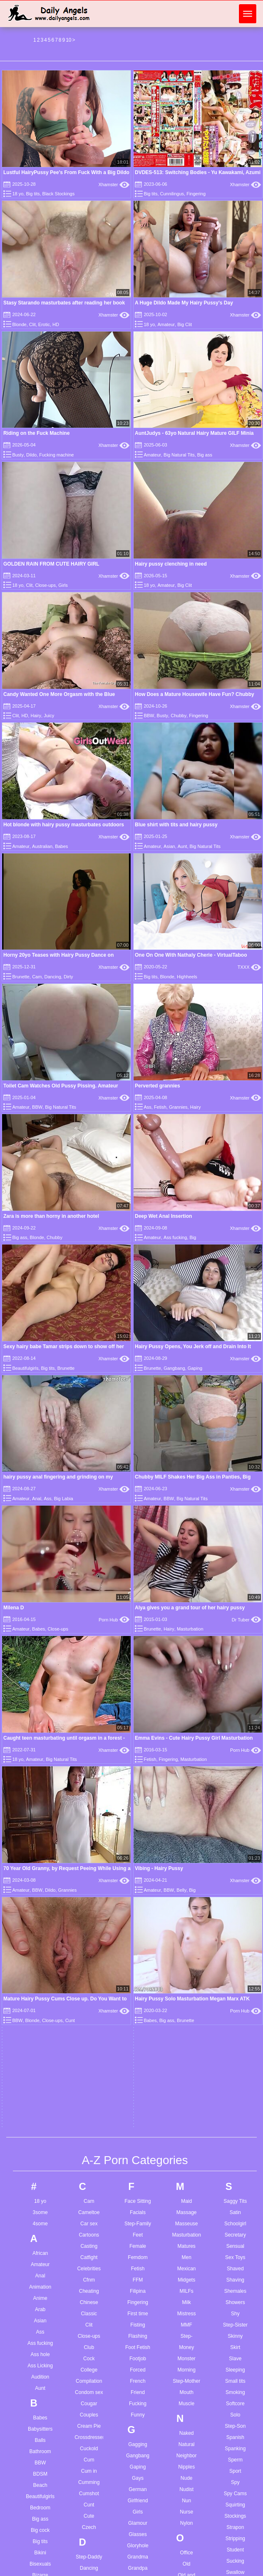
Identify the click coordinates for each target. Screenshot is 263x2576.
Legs (137, 2426)
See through (185, 2532)
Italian (137, 2236)
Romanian (186, 2300)
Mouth (186, 1754)
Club (89, 1709)
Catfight (88, 1619)
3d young (36, 2543)
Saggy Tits (235, 1563)
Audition (40, 1739)
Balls (40, 1802)
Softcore (235, 1765)
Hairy (35, 715)
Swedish (235, 1945)
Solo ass (181, 2566)
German (137, 1851)
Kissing (138, 2318)
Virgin (235, 2270)
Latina (138, 2415)
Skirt (235, 1709)
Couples (89, 1777)
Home (137, 2094)
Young (235, 2419)
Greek (138, 1952)
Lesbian (137, 2438)
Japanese (138, 2266)
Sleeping (235, 1732)
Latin (137, 2404)
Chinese (89, 1664)
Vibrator (235, 2248)
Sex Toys (235, 1619)
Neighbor (186, 1817)
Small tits (235, 1743)
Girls (63, 585)
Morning (186, 1732)
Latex (138, 2393)
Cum (89, 1822)
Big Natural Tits (179, 454)
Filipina (138, 1653)
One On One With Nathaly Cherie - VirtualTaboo (191, 955)
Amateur (166, 324)
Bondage (40, 1982)
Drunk (89, 2065)
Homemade (138, 2106)
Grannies (178, 1107)
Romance (186, 2289)
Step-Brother (40, 2038)
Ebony (89, 2106)
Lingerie (138, 2460)
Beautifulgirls (25, 1368)
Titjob (235, 2065)
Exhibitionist (89, 2173)
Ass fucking (175, 1237)
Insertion (137, 2214)
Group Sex (137, 1964)
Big (192, 1237)
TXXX (249, 967)
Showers (235, 1664)
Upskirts (235, 2218)
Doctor (89, 2009)
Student (235, 1912)
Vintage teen (235, 2532)
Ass (147, 1107)
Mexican (186, 1630)
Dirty (68, 976)
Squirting (235, 1867)
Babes (61, 846)
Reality (186, 2244)
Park (186, 2057)
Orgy (186, 1960)
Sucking (235, 1923)
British (40, 2027)
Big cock (40, 1892)
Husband (138, 2162)
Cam (37, 976)
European (89, 2162)
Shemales (235, 1653)
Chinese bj (86, 2543)
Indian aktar (136, 2532)
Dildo (31, 454)
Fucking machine (56, 454)
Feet (138, 1597)
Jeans (137, 2277)
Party (186, 2079)
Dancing (52, 976)
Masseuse (186, 1585)
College (88, 1732)
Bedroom (40, 1870)
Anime (40, 1660)
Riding (186, 2266)
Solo (235, 1777)
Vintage (235, 2259)
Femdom (137, 1619)
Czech (89, 1889)
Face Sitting (137, 1563)
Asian (169, 846)
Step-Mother (186, 1743)
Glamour (137, 1885)
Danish (89, 1941)
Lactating (138, 2370)
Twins (235, 2166)
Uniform (235, 2207)
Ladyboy (137, 2381)
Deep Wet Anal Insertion (163, 1216)
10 (68, 40)
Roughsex (186, 2311)
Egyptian (89, 2117)
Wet (235, 2356)
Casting (88, 1608)
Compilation (89, 1743)
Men (186, 1619)
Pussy (187, 2214)
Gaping (195, 1368)
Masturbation (186, 1597)
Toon (235, 2099)
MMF (186, 1687)
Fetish (160, 1107)
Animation (40, 1649)
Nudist (186, 1851)
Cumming (88, 1844)
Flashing (137, 1698)
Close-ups (45, 585)
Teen (235, 2031)
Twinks (235, 2155)
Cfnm (89, 1642)
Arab (40, 1671)
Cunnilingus (172, 193)
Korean (138, 2341)
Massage (186, 1574)
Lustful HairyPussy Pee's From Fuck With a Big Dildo (66, 172)
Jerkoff (137, 2289)
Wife (235, 2378)
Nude (187, 1840)
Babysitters (40, 1791)
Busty (18, 454)
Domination (89, 2042)
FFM (138, 1642)
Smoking (235, 1754)
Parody (186, 2068)
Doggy (89, 2020)
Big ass (204, 454)
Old (187, 1926)
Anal (40, 1638)
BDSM (40, 1836)
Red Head (186, 2255)
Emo (89, 2128)
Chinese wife (88, 2566)
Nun (186, 1862)
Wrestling (235, 2390)
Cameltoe (88, 1574)
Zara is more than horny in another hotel (51, 1216)
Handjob (138, 2027)
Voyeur (235, 2281)
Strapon (235, 1889)
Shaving (235, 1642)
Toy (235, 2121)
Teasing (235, 2020)
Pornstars (186, 2147)
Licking (137, 2449)
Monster (186, 1720)
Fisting (137, 1687)
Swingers (235, 1957)
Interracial (138, 2225)
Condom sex (89, 1754)
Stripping (235, 1900)
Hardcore (137, 2038)
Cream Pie (89, 1788)
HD (55, 324)
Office (186, 1915)
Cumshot (89, 1855)
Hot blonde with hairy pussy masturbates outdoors (63, 825)
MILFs (186, 1653)
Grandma (137, 1919)
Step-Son (235, 1788)
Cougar (89, 1765)
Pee (186, 2090)
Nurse (186, 1874)
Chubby (178, 715)
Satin (235, 1574)
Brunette (21, 976)
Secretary (235, 1597)
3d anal (34, 2532)
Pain (186, 2000)
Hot (138, 2128)
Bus (40, 2083)
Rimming (186, 2277)
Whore (235, 2367)
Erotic (44, 324)
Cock (88, 1720)
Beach (40, 1847)
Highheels (187, 976)
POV (186, 2158)
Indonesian (138, 2203)
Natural (187, 1806)
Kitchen (137, 2329)
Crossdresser (89, 1799)
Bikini (40, 1915)
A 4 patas (36, 2573)
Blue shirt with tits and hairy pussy (176, 825)
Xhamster (113, 184)
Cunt (89, 1867)
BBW (149, 715)
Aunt (182, 846)
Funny (137, 1777)
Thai (235, 2042)
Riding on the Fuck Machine (36, 433)
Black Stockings (58, 193)
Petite (186, 2113)
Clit (32, 324)
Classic (89, 1675)
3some (40, 1574)
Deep (89, 1964)
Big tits (33, 193)
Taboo (235, 1986)
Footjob (137, 1720)
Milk (186, 1664)
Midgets (186, 1642)
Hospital (137, 2117)
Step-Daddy (89, 1919)
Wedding (235, 2345)
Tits (235, 2076)
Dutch (88, 2076)
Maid (186, 1563)
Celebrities (89, 1630)
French (137, 1743)
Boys (40, 2004)
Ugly (235, 2196)
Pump (186, 2203)
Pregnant (186, 2169)
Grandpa (138, 1930)
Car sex (88, 1585)
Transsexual (235, 2132)
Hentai (138, 2061)
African (40, 1615)
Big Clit (184, 324)
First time (137, 1675)
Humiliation (137, 2151)
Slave (235, 1720)
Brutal (40, 2061)
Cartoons (89, 1597)
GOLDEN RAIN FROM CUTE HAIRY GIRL (51, 564)
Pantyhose (186, 2045)
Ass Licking (40, 1728)
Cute (89, 1878)
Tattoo (235, 1997)
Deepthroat (89, 1975)
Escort (89, 2151)
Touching (235, 2110)
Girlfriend (138, 1862)
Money (186, 1709)
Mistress (186, 1675)
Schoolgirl (235, 1585)
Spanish (235, 1799)
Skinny (235, 1698)
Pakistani (186, 2023)
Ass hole (40, 1716)
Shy (235, 1675)
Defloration (89, 1986)
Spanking (235, 1810)
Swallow (235, 1934)
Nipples (186, 1829)
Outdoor (186, 1971)
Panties (186, 2034)
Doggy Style (88, 2031)
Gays (138, 1840)
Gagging (137, 1806)
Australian (42, 846)
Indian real (134, 2543)
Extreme (88, 2184)
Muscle (186, 1765)
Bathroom (40, 1813)
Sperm (235, 1822)
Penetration (186, 2102)
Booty (40, 1993)
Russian (186, 2322)
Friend (138, 1754)
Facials (138, 1574)
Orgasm (187, 1948)
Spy (235, 1844)
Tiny (235, 2054)
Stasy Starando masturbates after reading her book (64, 303)
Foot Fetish (137, 1709)
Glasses (137, 1896)
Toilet (235, 2087)
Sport (235, 1833)
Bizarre (40, 1937)
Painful (186, 2012)
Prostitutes (186, 2180)
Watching (235, 2311)
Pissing (187, 2135)
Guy (137, 1975)
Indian (138, 2191)
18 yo (17, 193)
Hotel (138, 2139)
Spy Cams (235, 1855)
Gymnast (138, 1986)
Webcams (235, 2334)
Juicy (49, 715)
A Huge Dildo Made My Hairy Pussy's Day (184, 303)
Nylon (186, 1885)
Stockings (235, 1878)
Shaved (235, 1630)
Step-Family (137, 1585)
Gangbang (174, 1368)
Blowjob (40, 1971)
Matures (186, 1608)
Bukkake (40, 2072)
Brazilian (40, 2016)
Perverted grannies (157, 1086)
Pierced (186, 2124)
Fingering (196, 193)
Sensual (235, 1608)
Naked (186, 1795)
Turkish (235, 2144)
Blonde (19, 324)
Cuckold (89, 1810)
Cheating (89, 1653)
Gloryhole (137, 1907)
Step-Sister (235, 1687)
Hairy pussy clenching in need (171, 564)
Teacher (235, 2009)
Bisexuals (40, 1926)
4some (40, 1585)
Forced (137, 1732)
